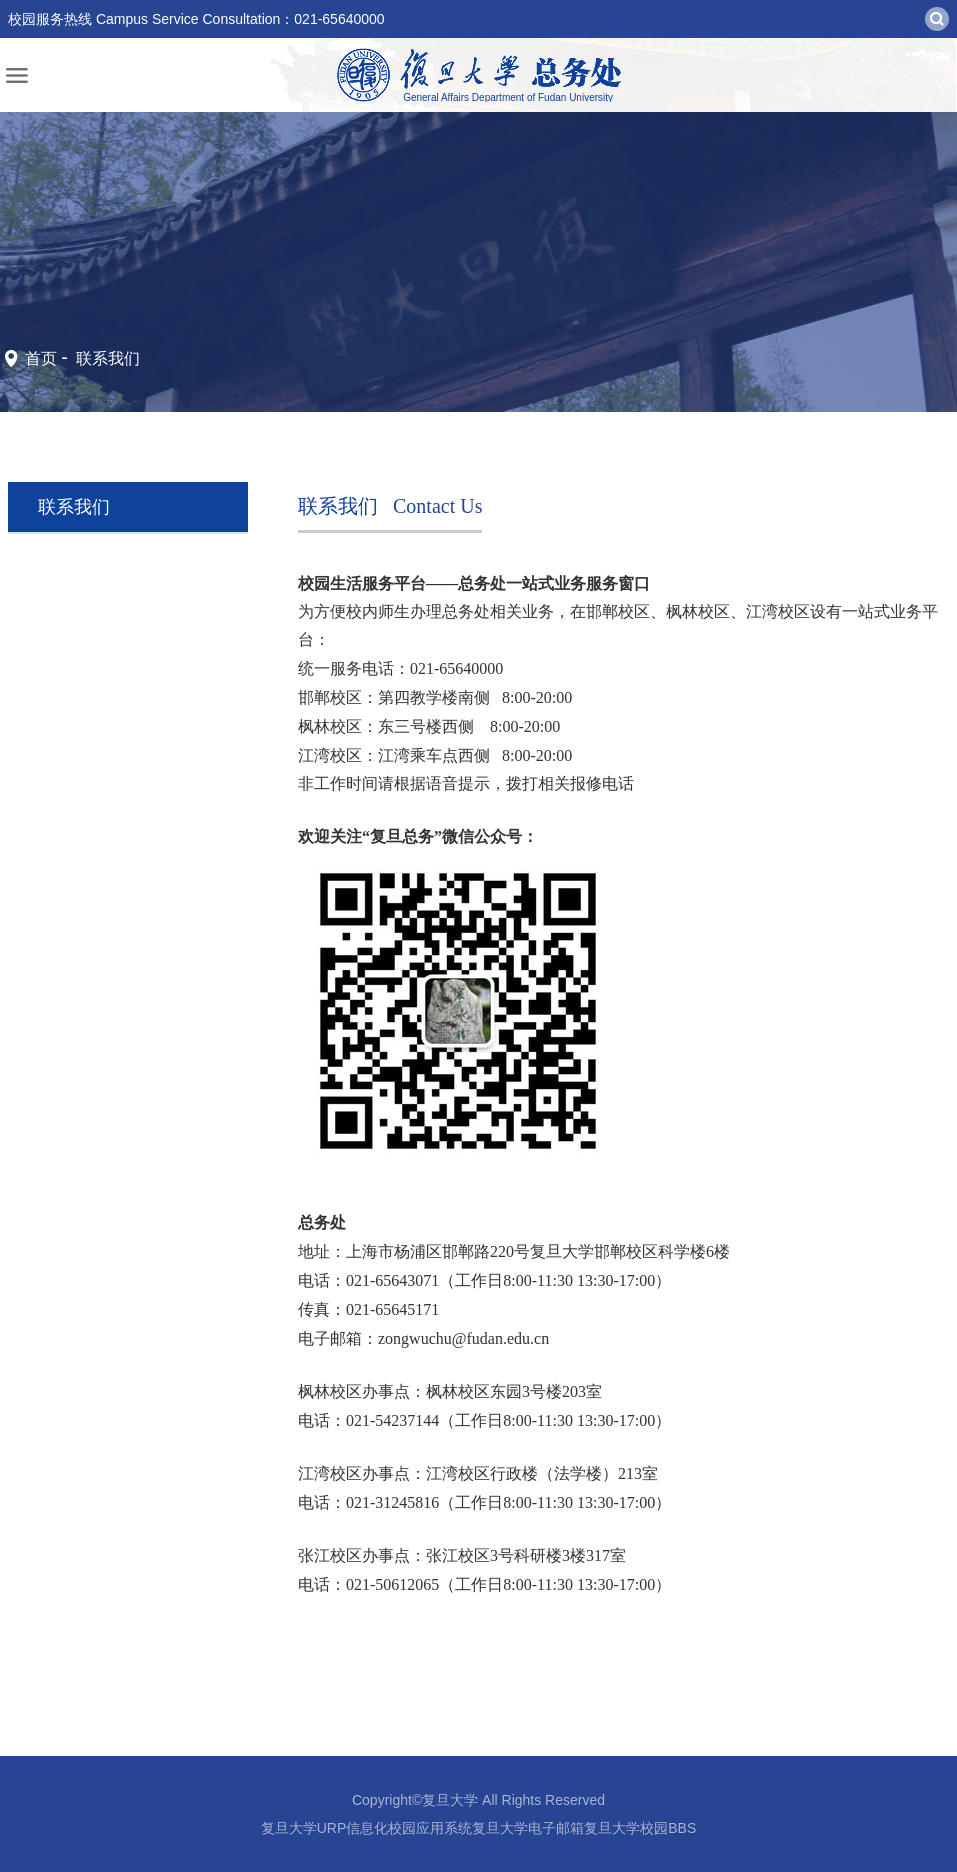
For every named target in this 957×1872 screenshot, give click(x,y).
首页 (41, 358)
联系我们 (106, 358)
